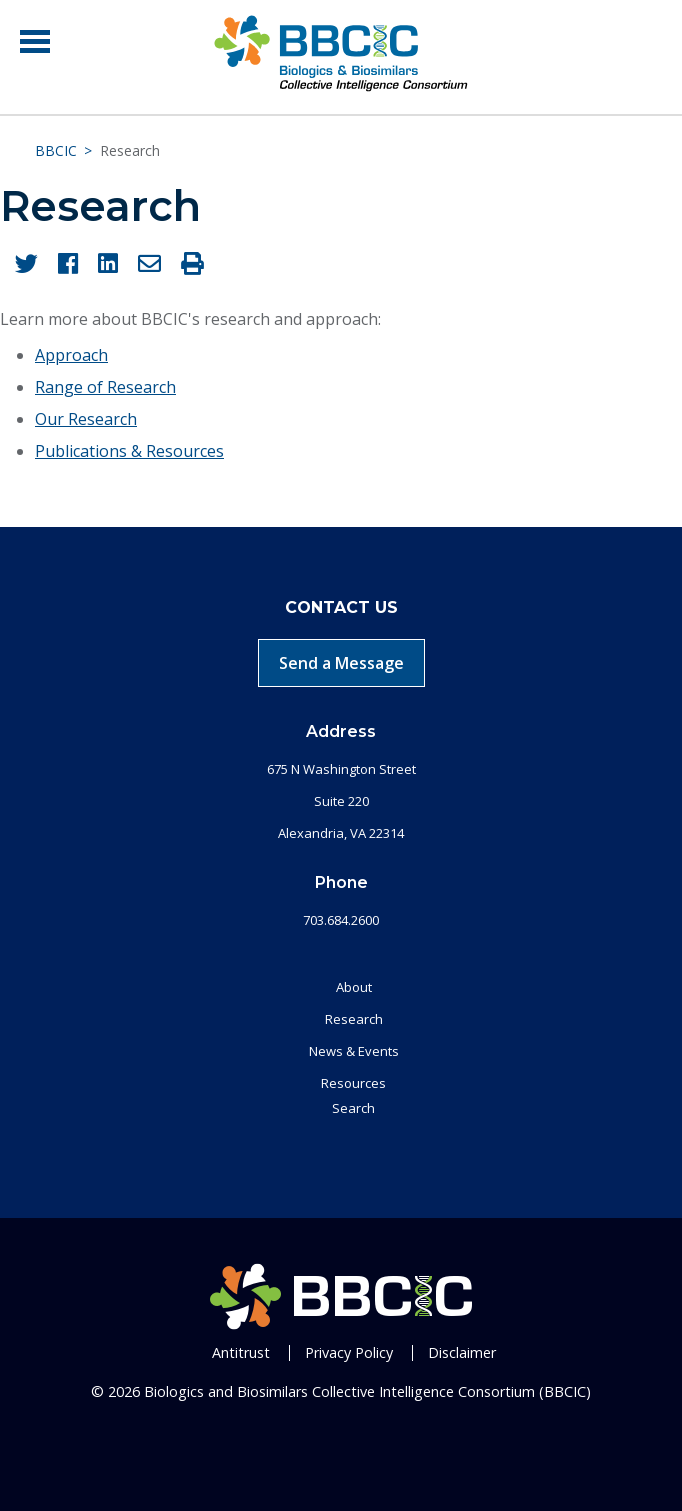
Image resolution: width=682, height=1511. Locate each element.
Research (354, 1019)
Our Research (86, 419)
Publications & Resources (129, 451)
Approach (71, 355)
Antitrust (241, 1352)
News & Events (354, 1051)
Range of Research (105, 387)
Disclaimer (462, 1352)
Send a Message (341, 663)
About (354, 987)
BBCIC (56, 150)
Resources (353, 1083)
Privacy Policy (349, 1352)
